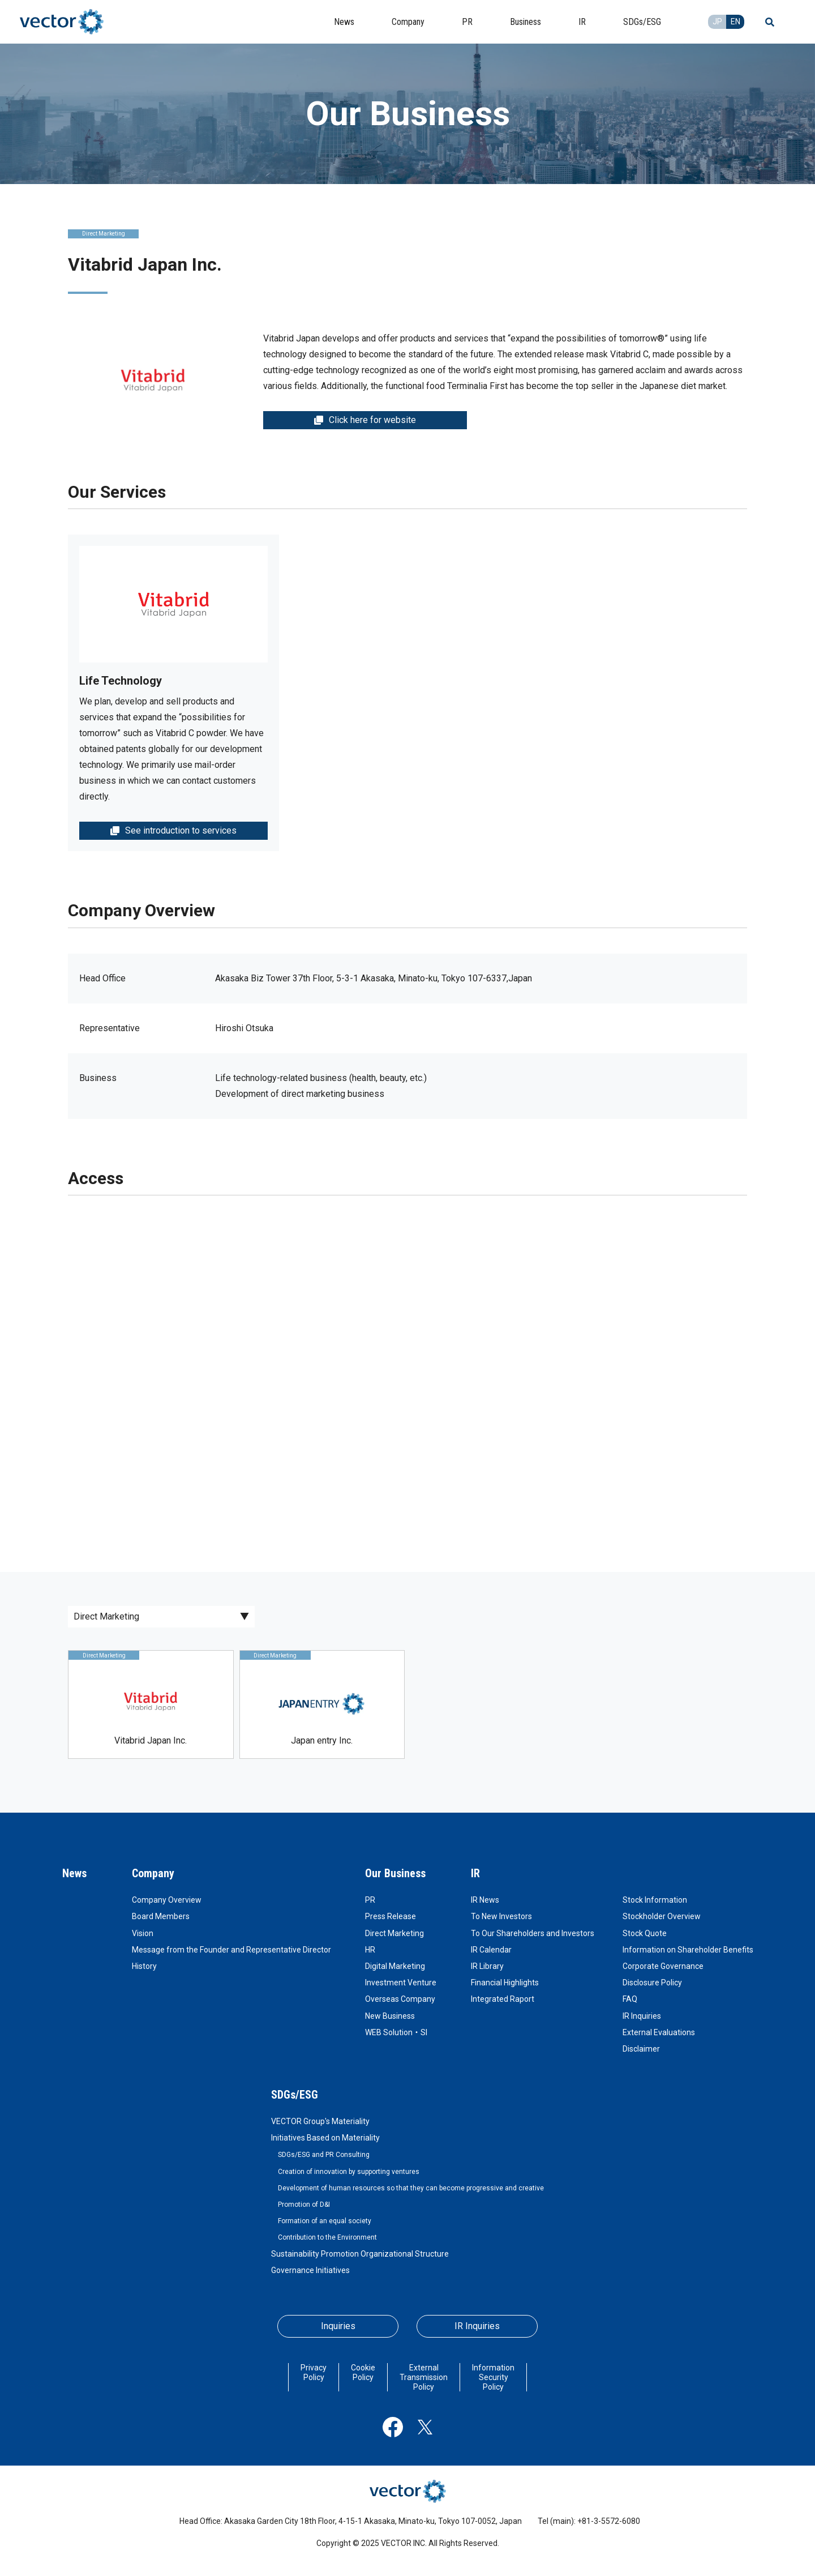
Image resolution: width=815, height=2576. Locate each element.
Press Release (390, 1916)
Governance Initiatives (310, 2270)
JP (717, 21)
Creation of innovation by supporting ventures (348, 2172)
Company (153, 1873)
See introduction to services (173, 830)
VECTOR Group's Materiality (320, 2121)
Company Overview (166, 1899)
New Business (390, 2015)
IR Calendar (491, 1949)
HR (370, 1949)
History (144, 1966)
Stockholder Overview (662, 1916)
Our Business (395, 1873)
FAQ (630, 1998)
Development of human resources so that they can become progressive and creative (411, 2188)
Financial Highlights (505, 1982)
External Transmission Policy (424, 2377)
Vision (142, 1933)
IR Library (487, 1966)
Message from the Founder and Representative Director (231, 1949)
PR (370, 1899)
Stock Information (655, 1899)
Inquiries (338, 2326)
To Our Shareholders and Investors (532, 1933)
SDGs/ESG (294, 2094)
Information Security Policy (493, 2377)
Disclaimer (641, 2048)
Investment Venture (400, 1982)
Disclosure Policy (652, 1982)
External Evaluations (659, 2032)
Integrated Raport (502, 1998)
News (74, 1873)
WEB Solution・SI (396, 2032)
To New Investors (501, 1916)
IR (475, 1873)
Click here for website (365, 420)
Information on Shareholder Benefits (688, 1949)
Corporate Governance (663, 1966)
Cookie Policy (363, 2372)
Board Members (161, 1916)
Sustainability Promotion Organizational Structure (360, 2253)
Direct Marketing (394, 1933)
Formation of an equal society (324, 2221)
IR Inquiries (642, 2015)
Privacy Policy (314, 2372)
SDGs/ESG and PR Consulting (324, 2155)
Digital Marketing (395, 1966)
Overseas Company (400, 1998)
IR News (485, 1899)
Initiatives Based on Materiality (325, 2137)
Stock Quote (645, 1933)
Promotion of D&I (304, 2204)
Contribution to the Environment (327, 2237)
